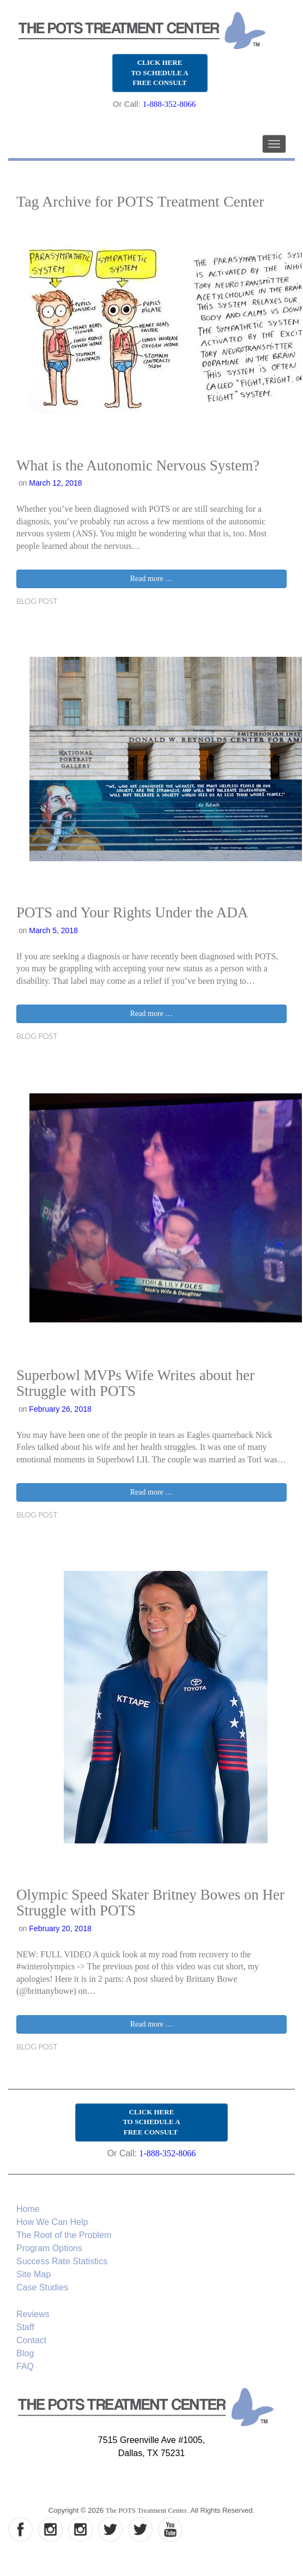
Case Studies (42, 2287)
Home (28, 2209)
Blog (25, 2353)
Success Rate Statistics (61, 2261)
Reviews (32, 2314)
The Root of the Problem (63, 2235)
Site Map (33, 2274)
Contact (31, 2340)
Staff (25, 2327)
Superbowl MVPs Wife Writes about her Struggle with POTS (135, 1383)
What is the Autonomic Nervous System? (137, 465)
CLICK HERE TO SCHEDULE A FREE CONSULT (159, 72)
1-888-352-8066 (169, 104)
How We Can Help (52, 2222)
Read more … (151, 579)
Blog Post (36, 601)
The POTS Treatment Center (146, 2510)
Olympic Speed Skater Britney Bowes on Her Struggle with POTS (150, 1902)
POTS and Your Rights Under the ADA (132, 912)
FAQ (25, 2366)
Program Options (49, 2248)
